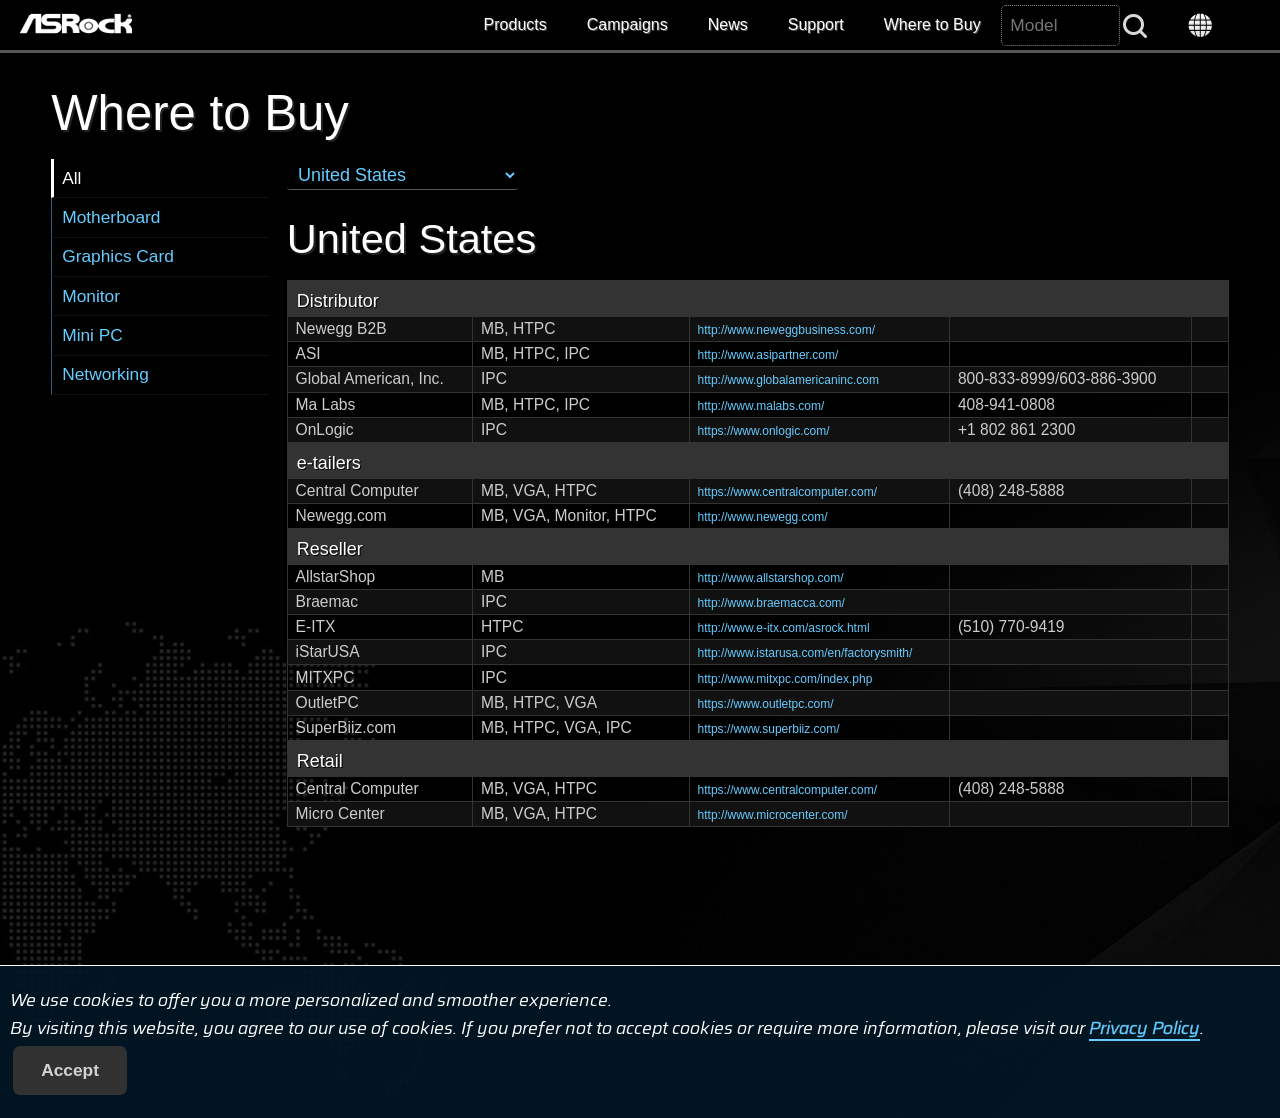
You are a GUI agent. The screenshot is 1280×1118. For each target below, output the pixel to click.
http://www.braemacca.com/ (771, 603)
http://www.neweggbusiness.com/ (786, 330)
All (71, 178)
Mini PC (92, 335)
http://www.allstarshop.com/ (771, 578)
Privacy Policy (1144, 1028)
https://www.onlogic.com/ (764, 431)
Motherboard (111, 217)
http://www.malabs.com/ (761, 406)
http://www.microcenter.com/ (773, 815)
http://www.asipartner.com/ (768, 355)
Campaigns (627, 24)
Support (816, 24)
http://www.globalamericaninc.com (788, 380)
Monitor (91, 296)
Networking (105, 374)
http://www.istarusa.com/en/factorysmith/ (805, 653)
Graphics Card (118, 256)
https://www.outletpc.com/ (766, 704)
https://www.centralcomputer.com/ (787, 492)
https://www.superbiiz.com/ (769, 729)
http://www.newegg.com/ (763, 517)
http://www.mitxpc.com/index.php (785, 679)
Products (515, 24)
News (728, 24)
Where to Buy (932, 24)
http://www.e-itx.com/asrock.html (784, 628)
